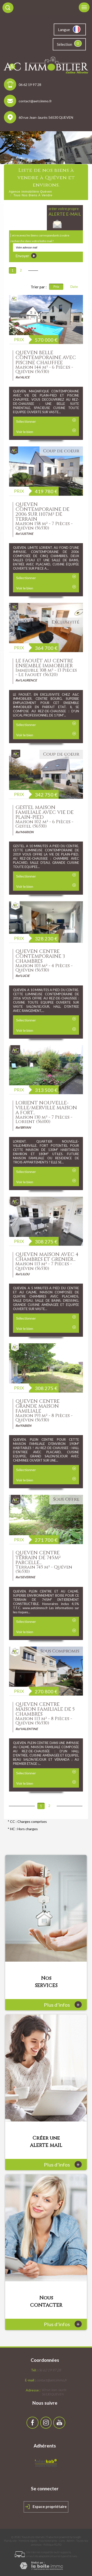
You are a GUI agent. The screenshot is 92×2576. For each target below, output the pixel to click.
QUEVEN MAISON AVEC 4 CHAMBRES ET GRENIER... (47, 1257)
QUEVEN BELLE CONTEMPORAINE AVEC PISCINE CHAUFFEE (45, 357)
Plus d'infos (63, 2004)
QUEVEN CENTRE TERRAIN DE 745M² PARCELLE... (38, 1557)
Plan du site (10, 2540)
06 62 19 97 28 (30, 84)
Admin (70, 2540)
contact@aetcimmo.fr (35, 101)
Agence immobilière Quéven (30, 191)
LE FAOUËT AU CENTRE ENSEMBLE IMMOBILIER (44, 663)
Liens (62, 2540)
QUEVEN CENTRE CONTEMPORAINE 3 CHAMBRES (40, 956)
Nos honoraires (48, 2540)
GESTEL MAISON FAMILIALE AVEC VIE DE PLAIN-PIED (44, 812)
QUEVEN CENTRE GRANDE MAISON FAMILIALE (37, 1406)
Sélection (64, 44)
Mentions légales (28, 2540)
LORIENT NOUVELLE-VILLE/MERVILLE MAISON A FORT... (46, 1108)
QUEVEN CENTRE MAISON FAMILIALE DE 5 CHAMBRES (45, 1709)
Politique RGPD (52, 2544)
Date (74, 286)
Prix (56, 286)
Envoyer (26, 255)
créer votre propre (65, 211)
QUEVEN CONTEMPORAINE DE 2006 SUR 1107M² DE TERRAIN (42, 511)
